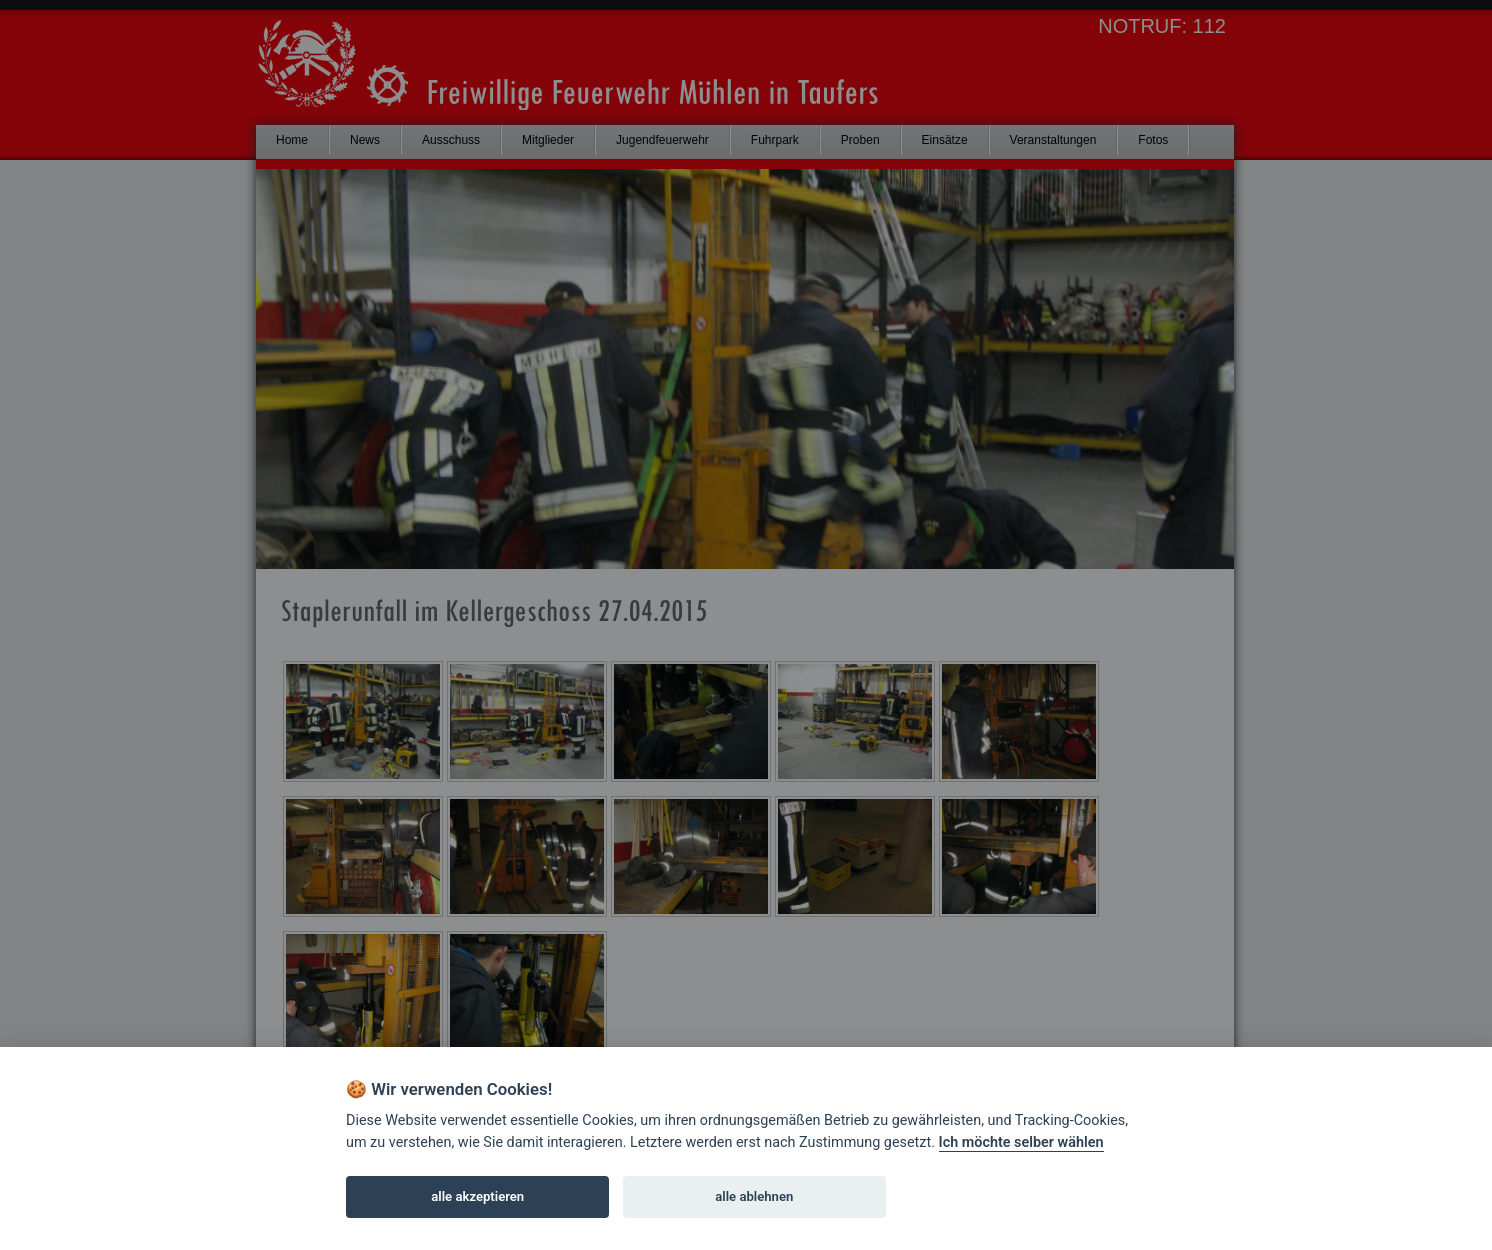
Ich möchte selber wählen (1021, 1142)
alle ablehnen (754, 1196)
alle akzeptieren (477, 1196)
